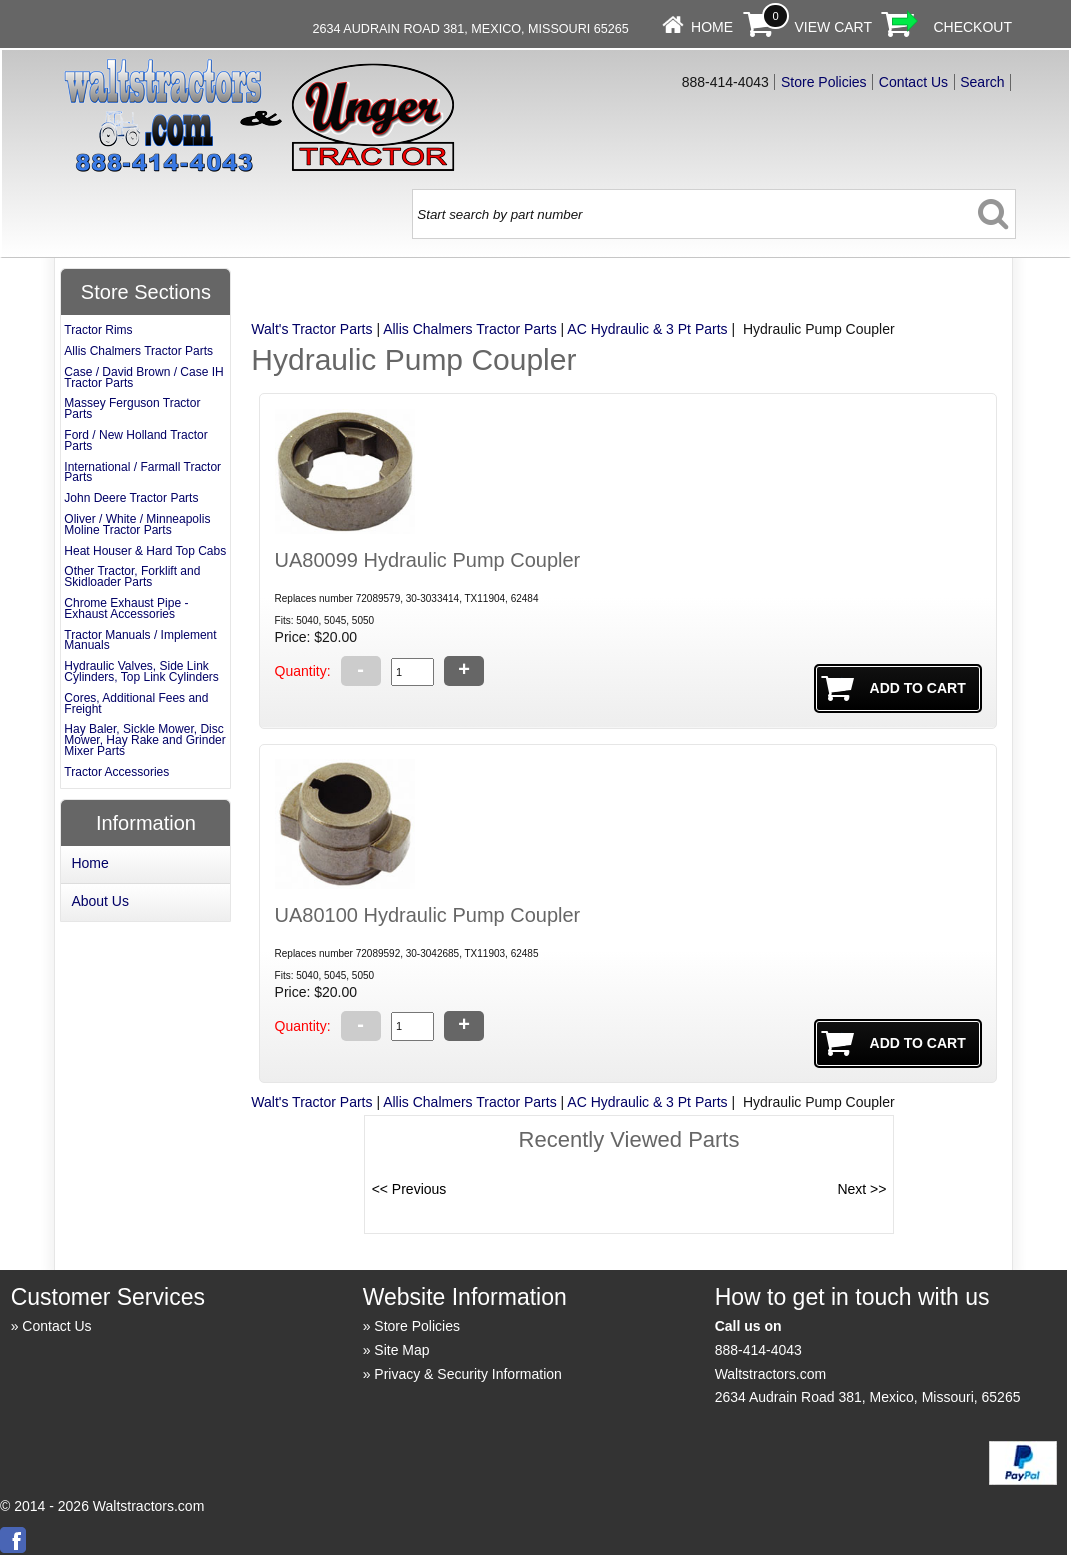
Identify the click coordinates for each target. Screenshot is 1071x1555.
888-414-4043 (758, 1350)
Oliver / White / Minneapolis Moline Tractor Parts (137, 524)
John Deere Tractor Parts (131, 498)
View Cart (833, 27)
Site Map (401, 1350)
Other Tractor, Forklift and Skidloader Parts (132, 576)
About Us (100, 901)
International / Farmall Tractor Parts (142, 472)
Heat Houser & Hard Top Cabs (145, 551)
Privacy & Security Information (468, 1374)
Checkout (972, 27)
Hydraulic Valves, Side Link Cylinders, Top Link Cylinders (141, 671)
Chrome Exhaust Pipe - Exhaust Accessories (126, 608)
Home (712, 27)
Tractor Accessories (116, 772)
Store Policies (824, 82)
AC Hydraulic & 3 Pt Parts (647, 329)
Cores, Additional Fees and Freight (136, 703)
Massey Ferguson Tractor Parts (132, 408)
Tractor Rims (98, 330)
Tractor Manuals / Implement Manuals (140, 640)
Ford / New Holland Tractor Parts (135, 440)
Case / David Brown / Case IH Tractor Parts (143, 377)
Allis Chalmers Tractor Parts (469, 329)
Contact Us (913, 82)
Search (982, 82)
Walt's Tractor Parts (311, 329)
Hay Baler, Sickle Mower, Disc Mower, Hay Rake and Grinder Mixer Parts (144, 740)
